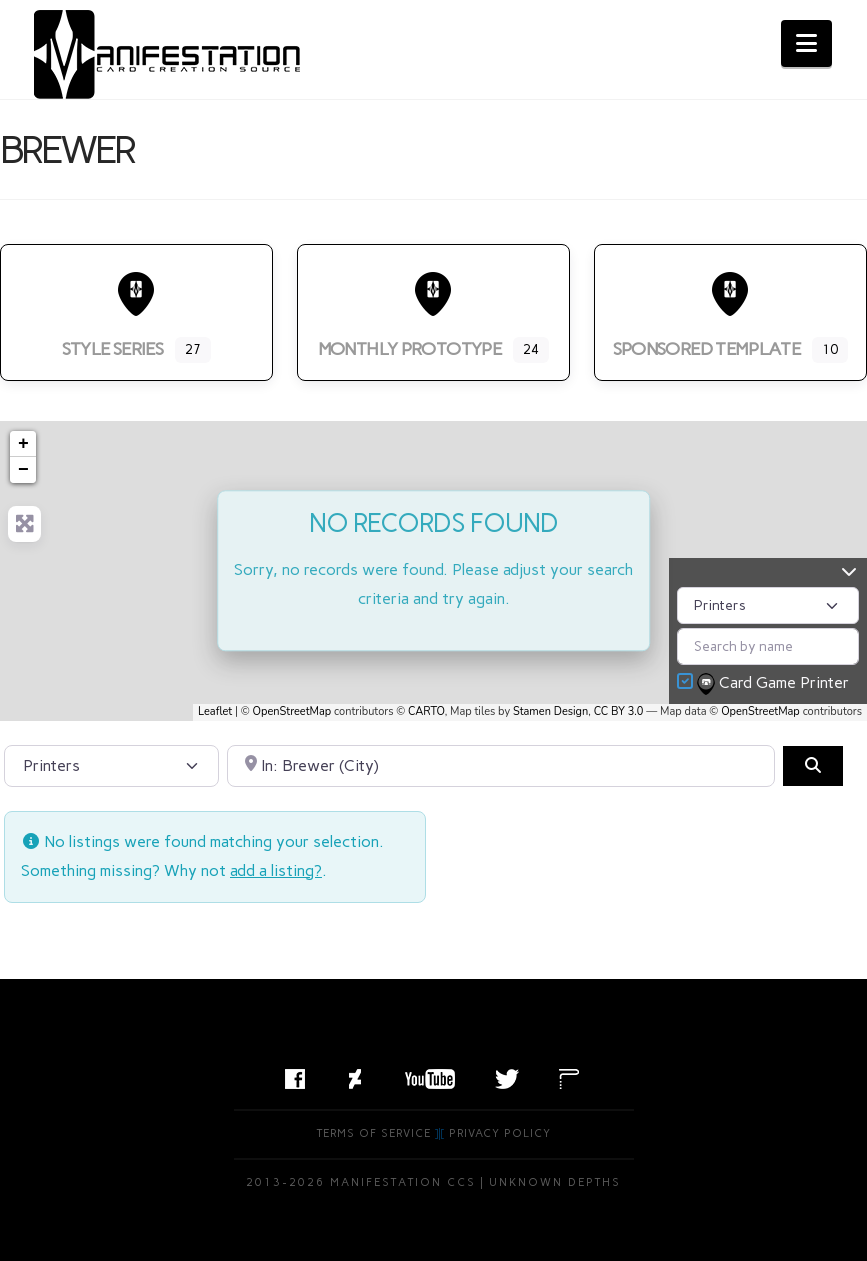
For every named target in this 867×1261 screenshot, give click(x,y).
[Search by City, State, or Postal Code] (501, 766)
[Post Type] (768, 605)
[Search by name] (768, 646)
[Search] (813, 766)
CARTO (426, 711)
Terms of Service (374, 1133)
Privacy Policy (500, 1133)
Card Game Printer (775, 684)
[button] (806, 43)
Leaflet (215, 711)
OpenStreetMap (292, 711)
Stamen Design (550, 711)
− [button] (23, 470)
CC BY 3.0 (619, 711)
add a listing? (276, 870)
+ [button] (23, 444)
